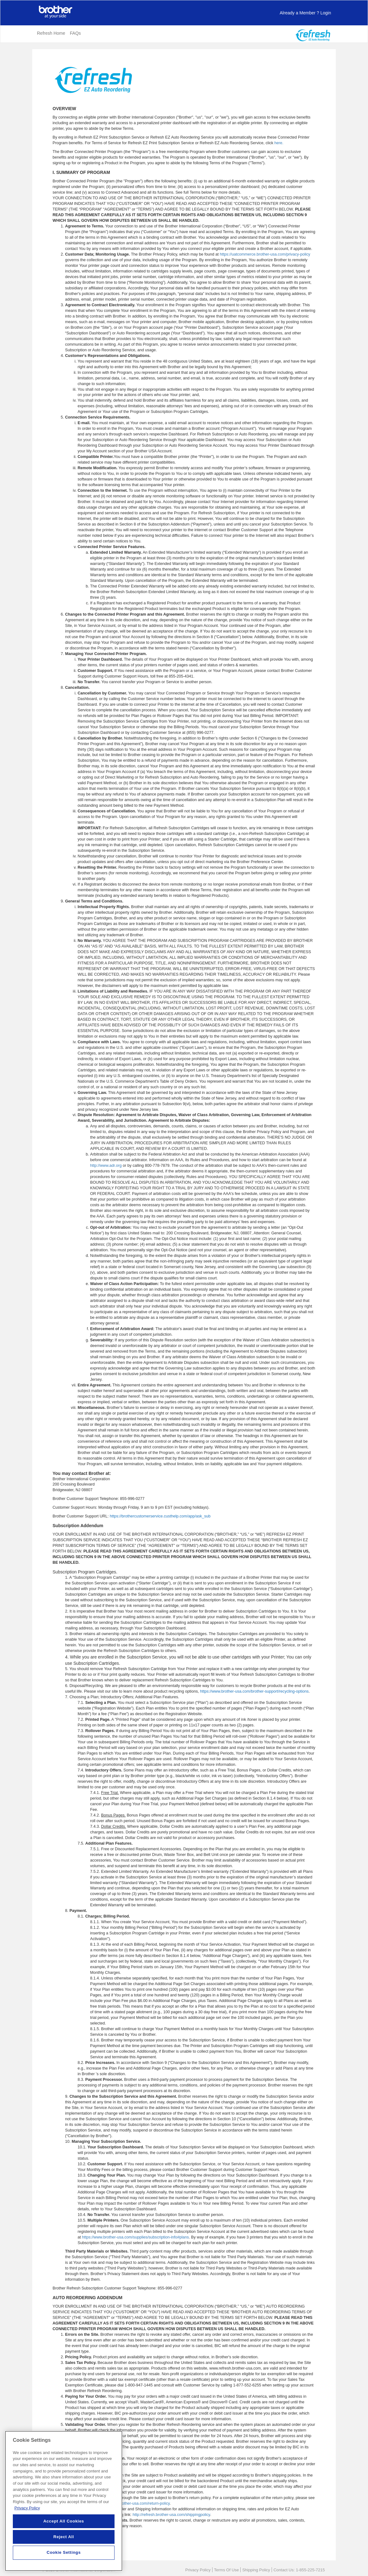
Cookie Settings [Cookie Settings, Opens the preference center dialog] (64, 2557)
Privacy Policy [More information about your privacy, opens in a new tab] (27, 2513)
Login (305, 12)
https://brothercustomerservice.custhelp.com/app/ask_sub (160, 1516)
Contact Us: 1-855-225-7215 (299, 2570)
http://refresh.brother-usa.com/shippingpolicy (171, 2514)
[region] (63, 2506)
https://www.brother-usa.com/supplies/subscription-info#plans (135, 2237)
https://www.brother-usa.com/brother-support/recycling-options (254, 1691)
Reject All (64, 2541)
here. (279, 143)
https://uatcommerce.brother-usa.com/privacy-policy (265, 254)
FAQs (75, 33)
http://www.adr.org (106, 1165)
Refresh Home (51, 33)
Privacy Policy (198, 2570)
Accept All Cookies (63, 2525)
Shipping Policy (256, 2570)
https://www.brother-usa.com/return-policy (133, 2503)
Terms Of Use (226, 2570)
